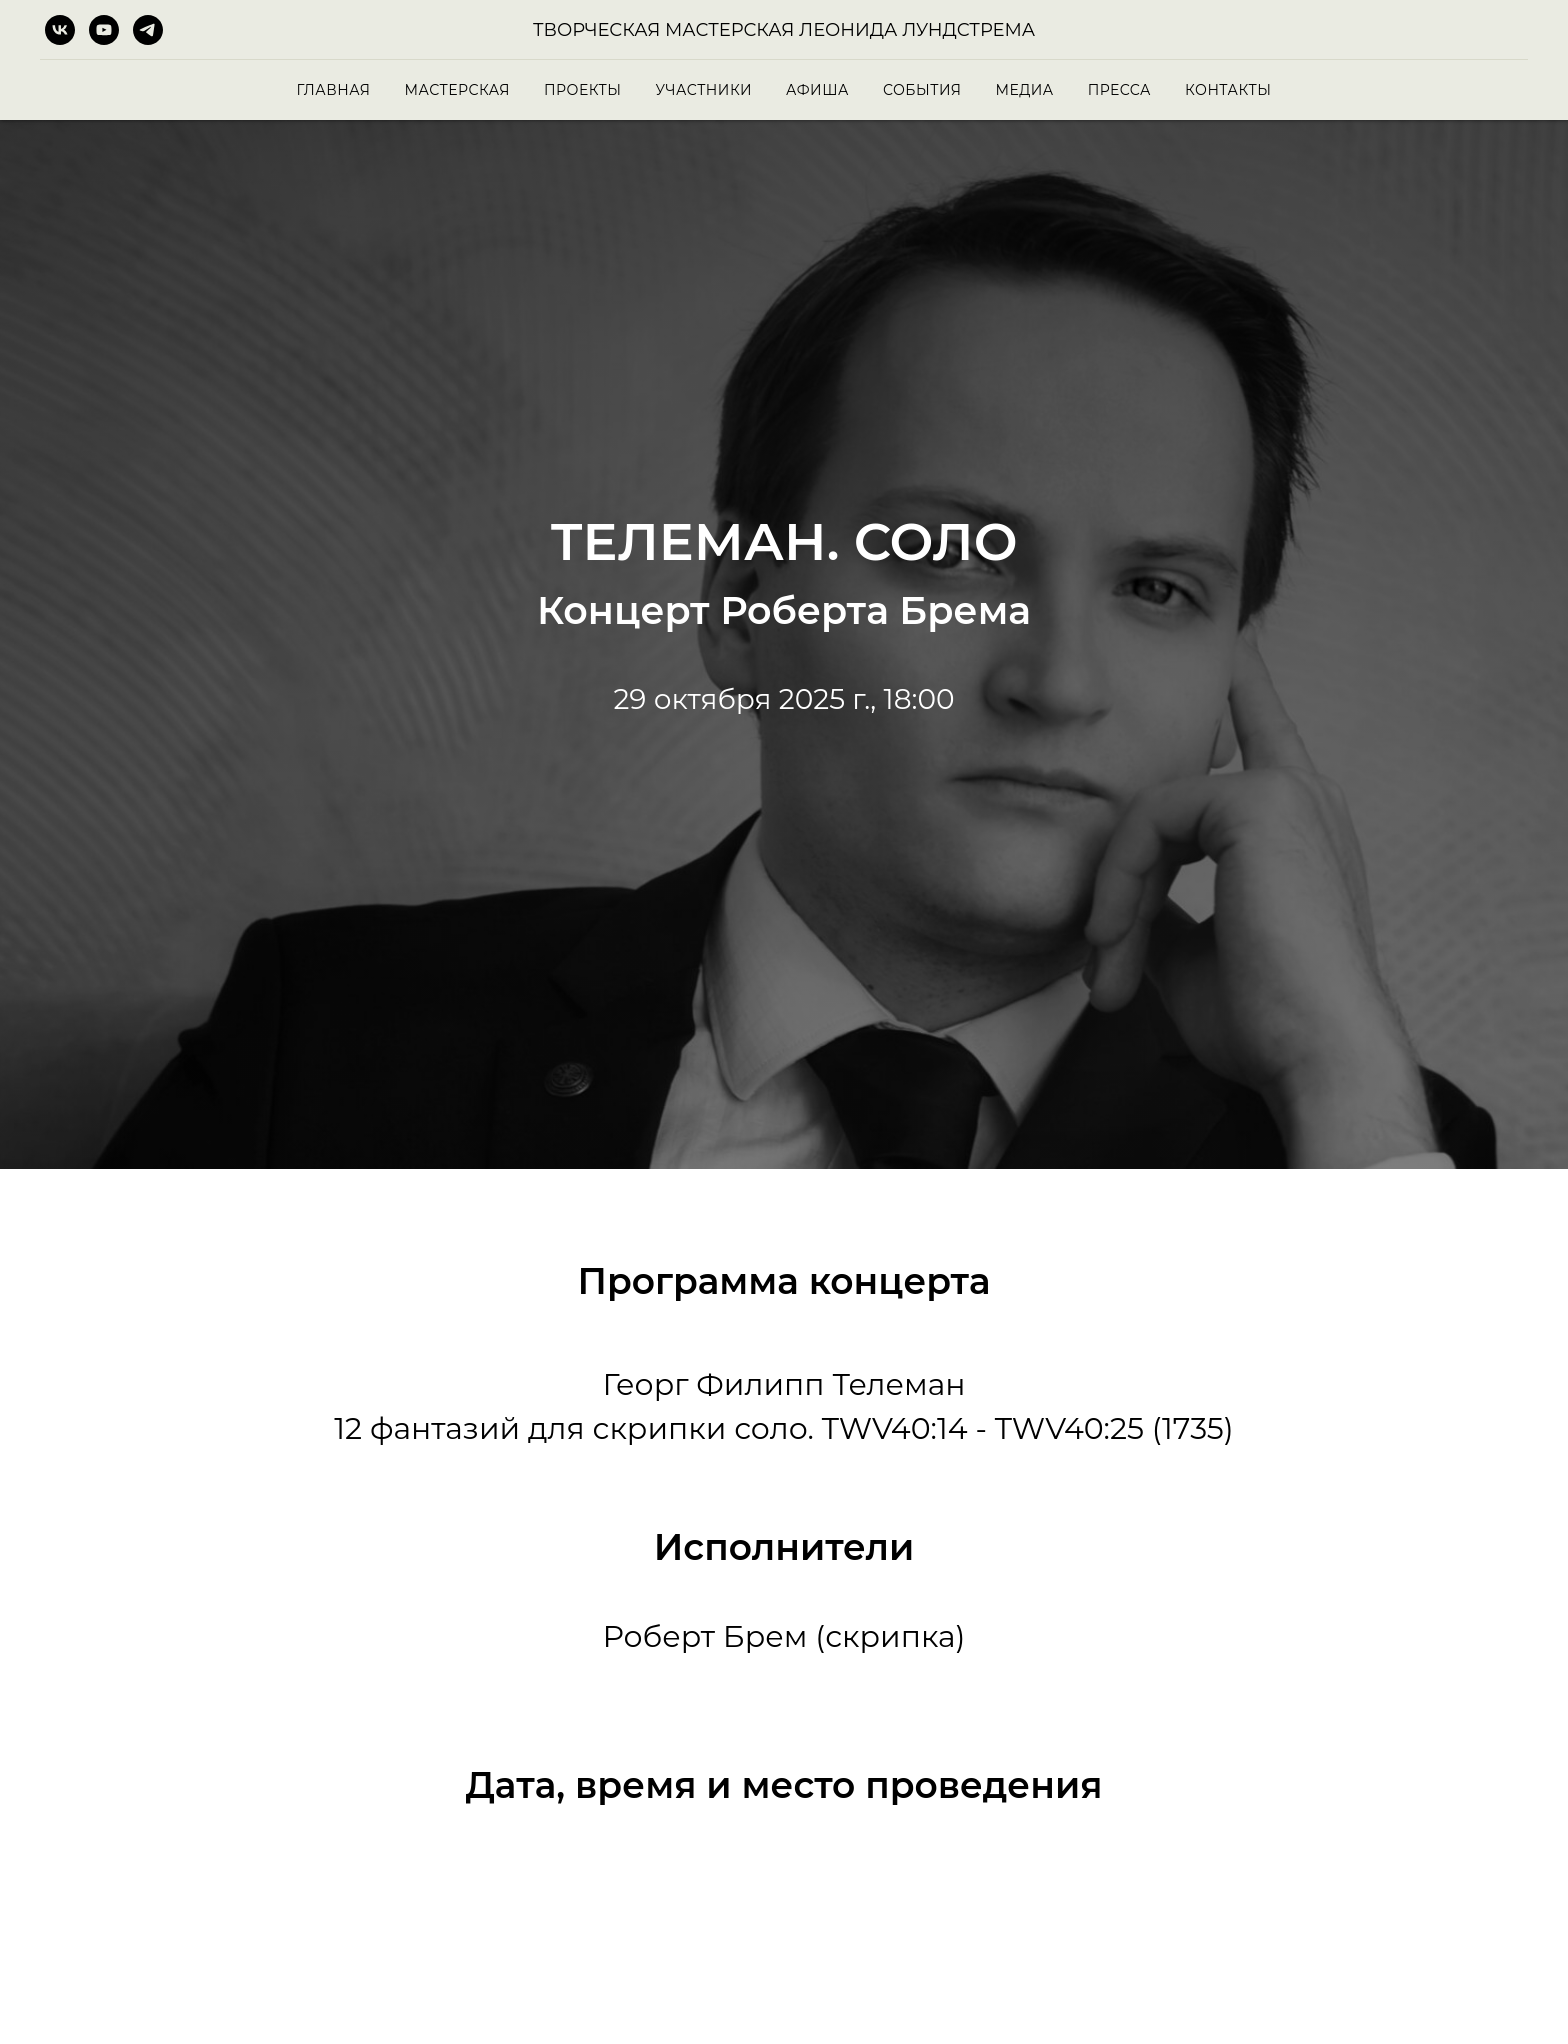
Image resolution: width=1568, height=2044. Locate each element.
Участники (704, 90)
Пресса (1119, 90)
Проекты (582, 90)
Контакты (1228, 90)
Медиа (1024, 90)
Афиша (817, 90)
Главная (334, 90)
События (922, 90)
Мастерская (457, 90)
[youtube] (104, 30)
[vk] (60, 30)
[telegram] (148, 30)
